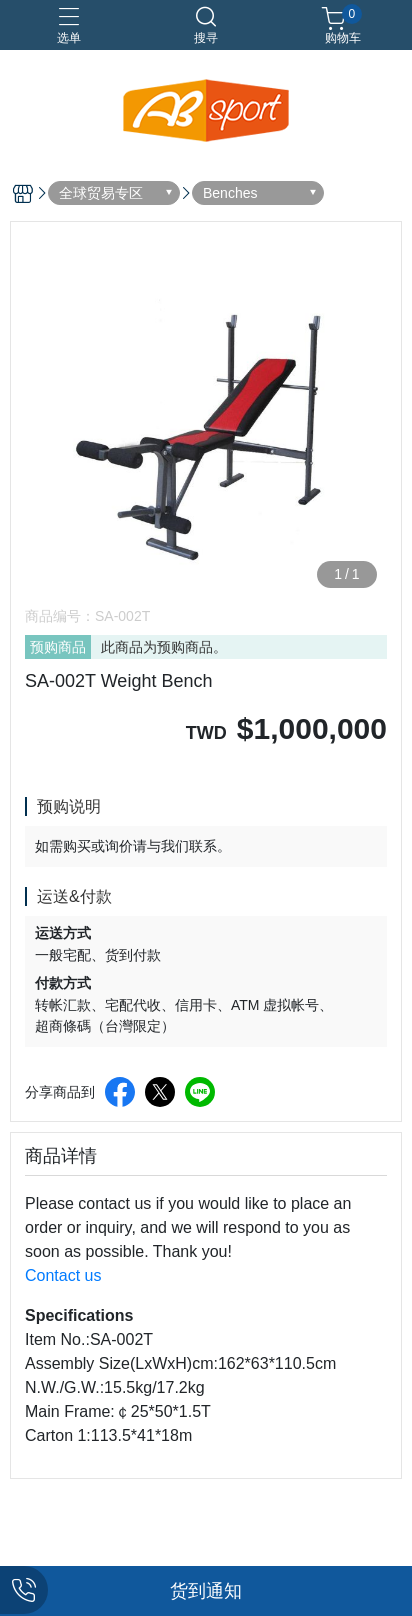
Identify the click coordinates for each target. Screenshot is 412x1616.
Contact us (63, 1275)
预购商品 (58, 647)
